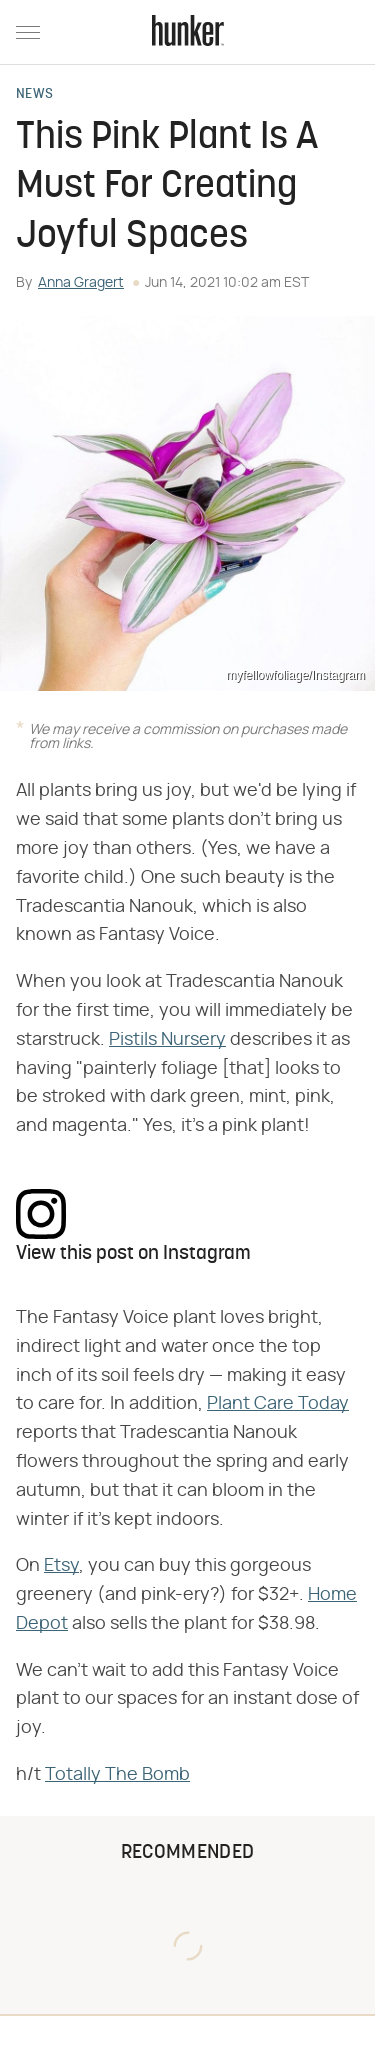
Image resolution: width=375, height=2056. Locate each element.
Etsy (61, 1566)
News (34, 95)
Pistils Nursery (167, 1040)
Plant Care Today (278, 1404)
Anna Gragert (81, 283)
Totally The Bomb (117, 1775)
